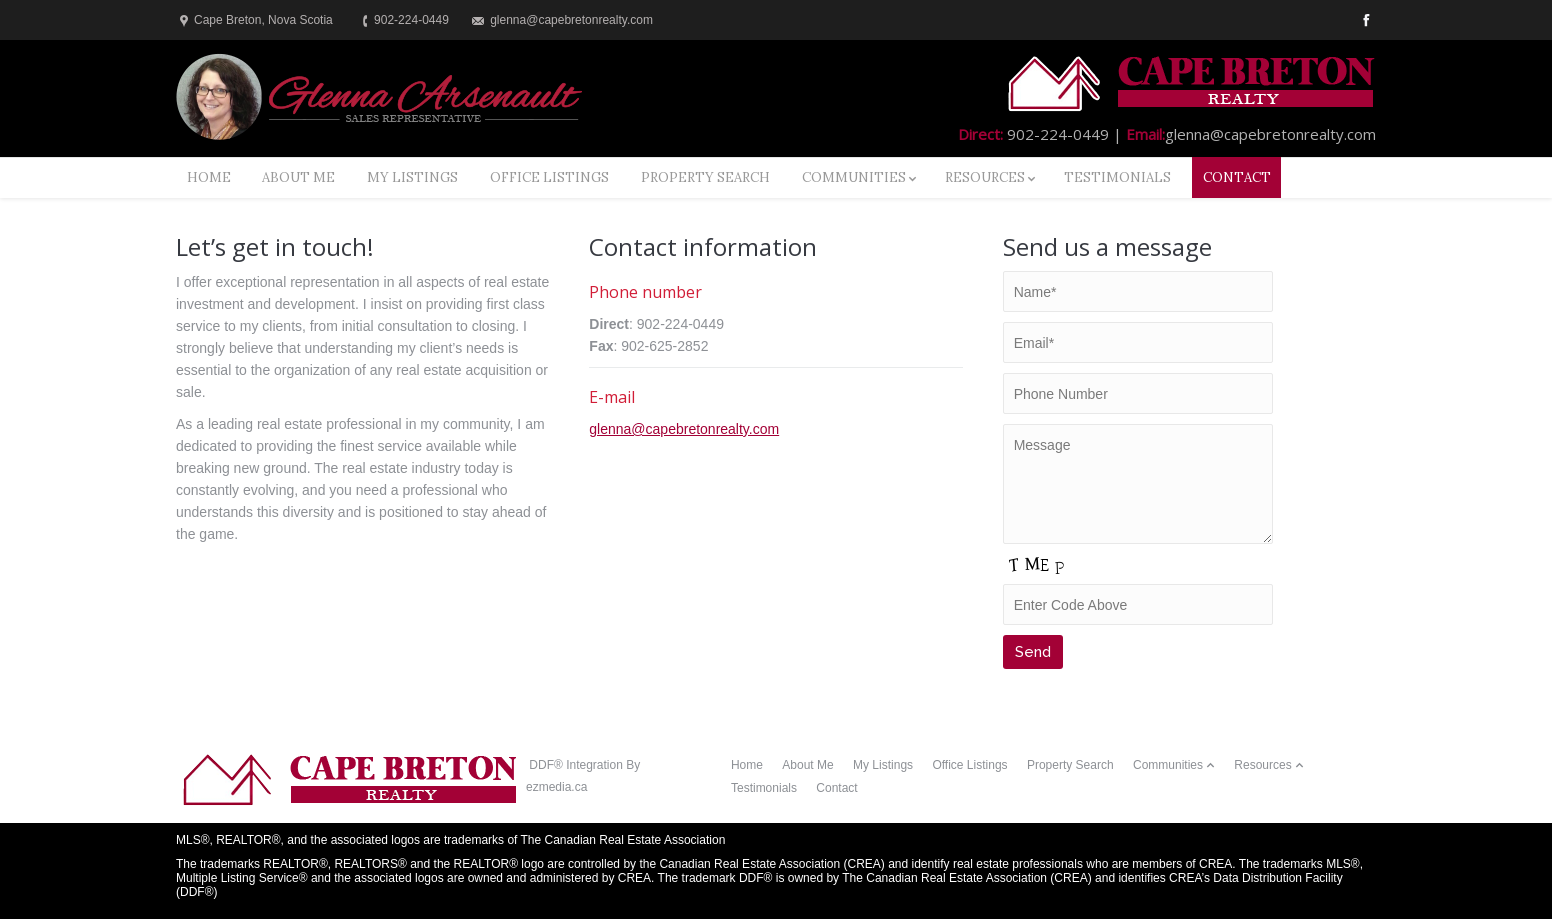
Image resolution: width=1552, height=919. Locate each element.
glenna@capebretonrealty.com (684, 429)
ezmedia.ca (556, 787)
